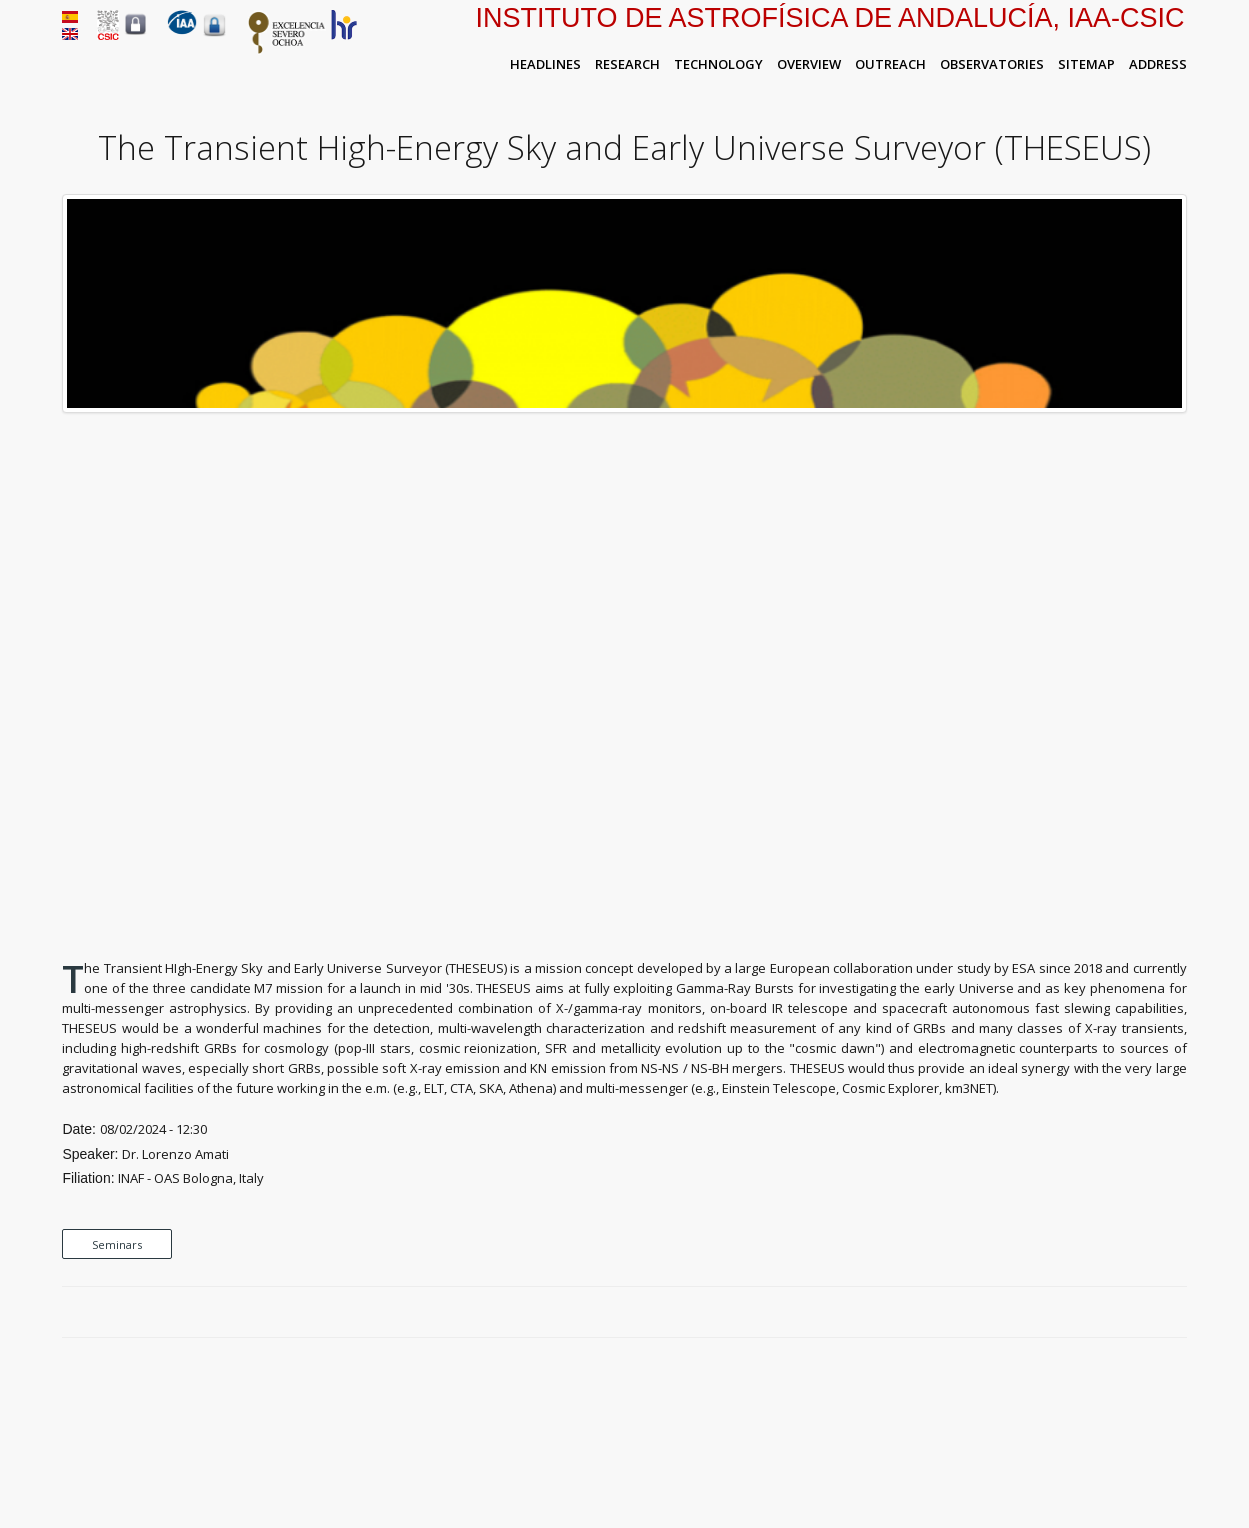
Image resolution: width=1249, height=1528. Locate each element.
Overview (809, 64)
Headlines (545, 64)
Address (1158, 64)
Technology (718, 64)
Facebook (1108, 1313)
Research (627, 64)
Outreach (890, 64)
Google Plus (1154, 1313)
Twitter (1131, 1313)
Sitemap (1086, 64)
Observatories (992, 64)
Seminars (117, 1244)
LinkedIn (1177, 1313)
